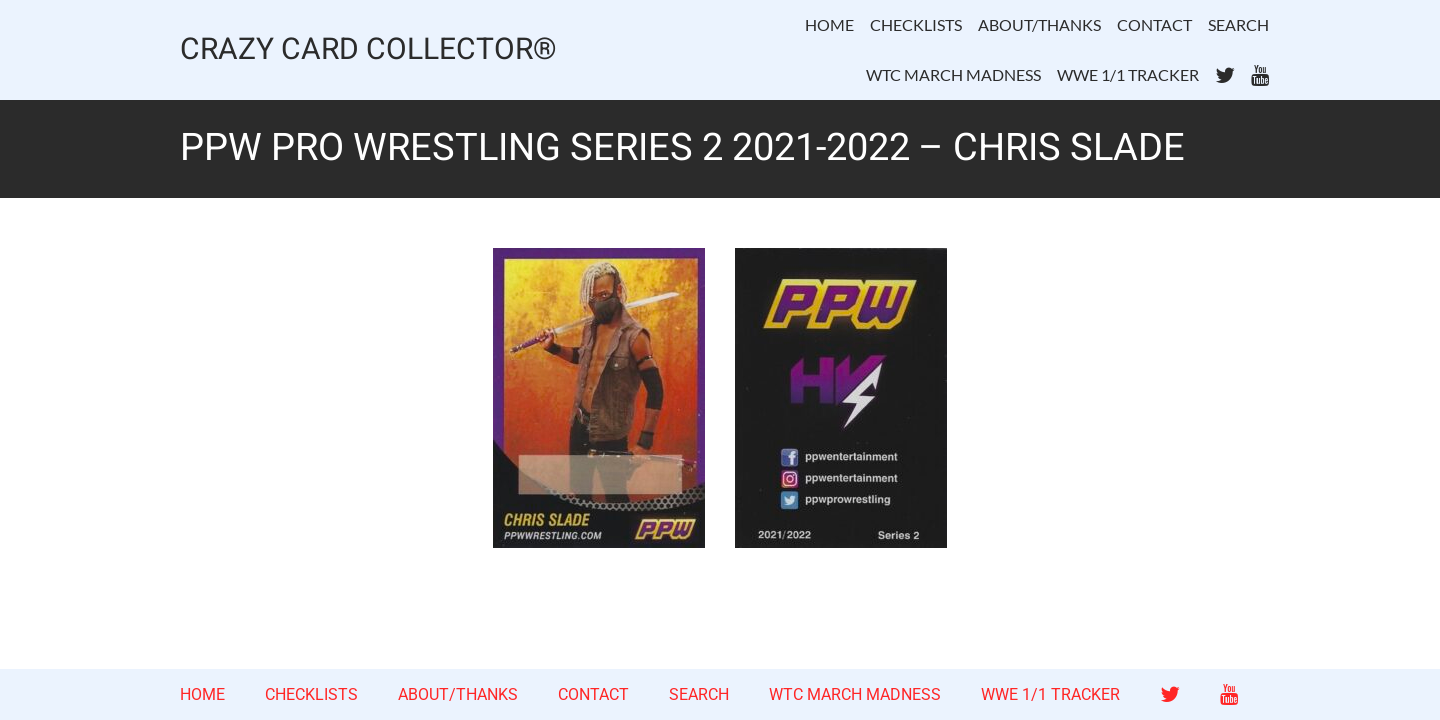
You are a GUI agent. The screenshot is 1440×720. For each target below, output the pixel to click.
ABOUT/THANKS (1039, 24)
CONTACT (1154, 24)
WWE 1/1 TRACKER (1128, 74)
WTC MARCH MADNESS (953, 74)
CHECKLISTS (916, 24)
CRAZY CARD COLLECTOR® (368, 50)
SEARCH (1238, 24)
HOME (829, 24)
